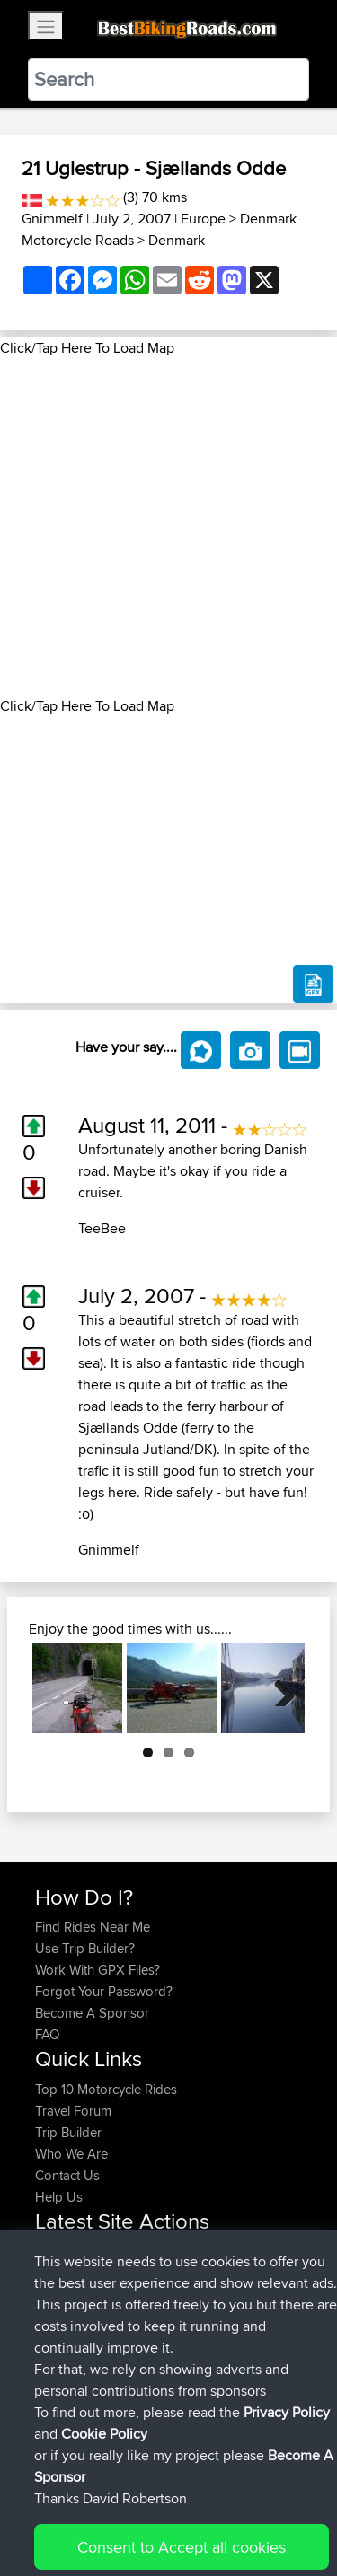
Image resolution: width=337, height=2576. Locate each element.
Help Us (59, 2196)
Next (278, 1688)
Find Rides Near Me (92, 1926)
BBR (163, 2251)
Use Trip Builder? (85, 1948)
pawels (57, 2273)
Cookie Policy (53, 2528)
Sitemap (202, 2506)
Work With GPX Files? (97, 1969)
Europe (203, 218)
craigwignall (71, 2251)
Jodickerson (73, 2316)
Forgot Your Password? (104, 1991)
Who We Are (71, 2153)
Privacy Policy (275, 2506)
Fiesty (53, 2359)
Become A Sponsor (92, 2012)
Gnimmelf (52, 218)
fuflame (58, 2337)
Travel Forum (73, 2110)
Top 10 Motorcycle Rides (106, 2089)
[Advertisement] (168, 527)
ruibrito (57, 2294)
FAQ (47, 2034)
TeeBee (102, 1228)
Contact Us (67, 2175)
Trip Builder (68, 2132)
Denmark (176, 240)
